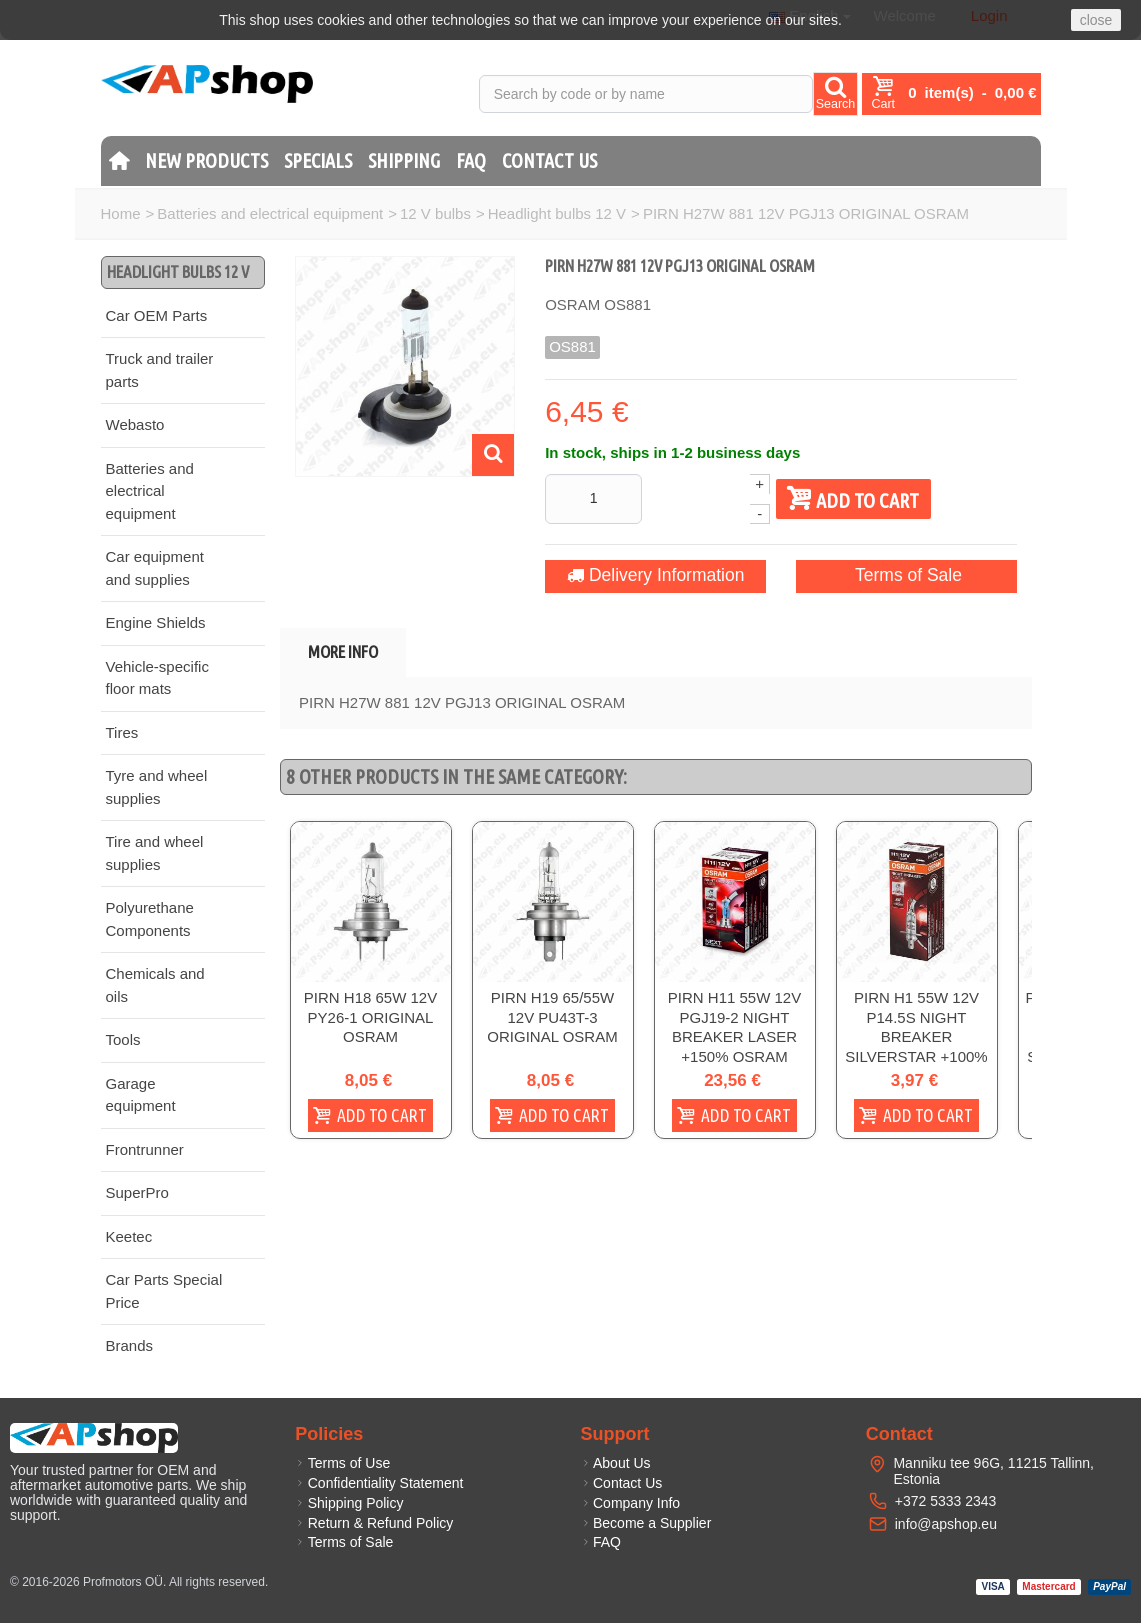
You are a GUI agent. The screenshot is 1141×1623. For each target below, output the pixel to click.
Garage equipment (141, 1095)
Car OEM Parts (157, 315)
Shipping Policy (349, 1503)
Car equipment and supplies (155, 568)
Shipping (404, 160)
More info (343, 652)
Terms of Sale (885, 575)
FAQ (471, 160)
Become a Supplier (646, 1523)
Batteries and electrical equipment (270, 213)
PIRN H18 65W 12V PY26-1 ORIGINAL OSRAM (370, 1018)
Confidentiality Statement (379, 1483)
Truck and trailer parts (160, 370)
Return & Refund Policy (374, 1523)
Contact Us (549, 160)
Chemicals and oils (155, 985)
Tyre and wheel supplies (157, 787)
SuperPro (137, 1192)
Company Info (631, 1503)
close (1096, 20)
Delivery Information (643, 575)
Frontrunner (145, 1149)
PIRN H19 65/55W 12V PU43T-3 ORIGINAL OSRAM (552, 1018)
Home (121, 213)
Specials (318, 160)
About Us (616, 1463)
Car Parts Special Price (164, 1291)
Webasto (135, 424)
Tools (123, 1039)
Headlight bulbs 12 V (557, 213)
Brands (130, 1345)
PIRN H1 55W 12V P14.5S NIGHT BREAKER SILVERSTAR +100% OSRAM (916, 1037)
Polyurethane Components (150, 919)
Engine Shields (156, 622)
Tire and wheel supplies (155, 853)
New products (206, 160)
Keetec (129, 1236)
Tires (122, 732)
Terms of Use (342, 1463)
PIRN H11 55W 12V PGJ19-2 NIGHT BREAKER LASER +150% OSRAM (734, 1028)
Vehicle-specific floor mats (157, 678)
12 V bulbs (435, 213)
